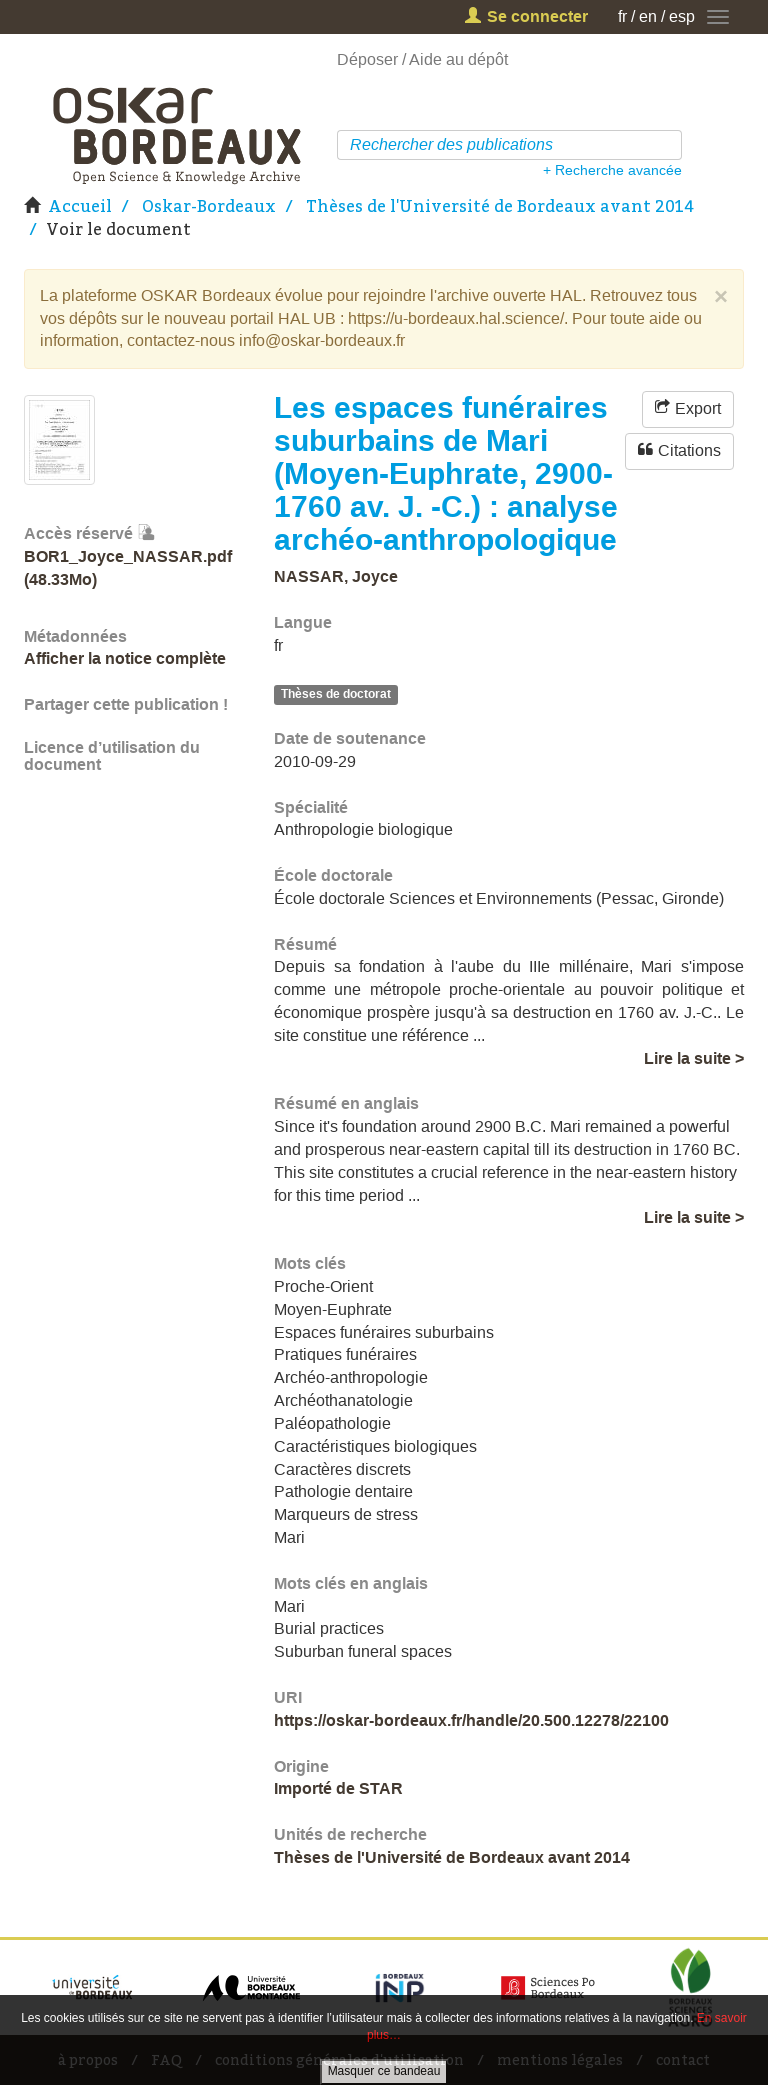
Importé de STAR (338, 1788)
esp (682, 16)
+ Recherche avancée (612, 170)
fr (622, 16)
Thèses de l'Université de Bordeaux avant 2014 (500, 206)
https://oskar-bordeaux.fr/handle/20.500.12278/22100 (471, 1720)
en (648, 16)
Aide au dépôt (458, 59)
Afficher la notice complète (125, 658)
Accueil (80, 206)
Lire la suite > (694, 1058)
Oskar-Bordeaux (209, 206)
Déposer (367, 59)
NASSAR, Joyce (336, 576)
